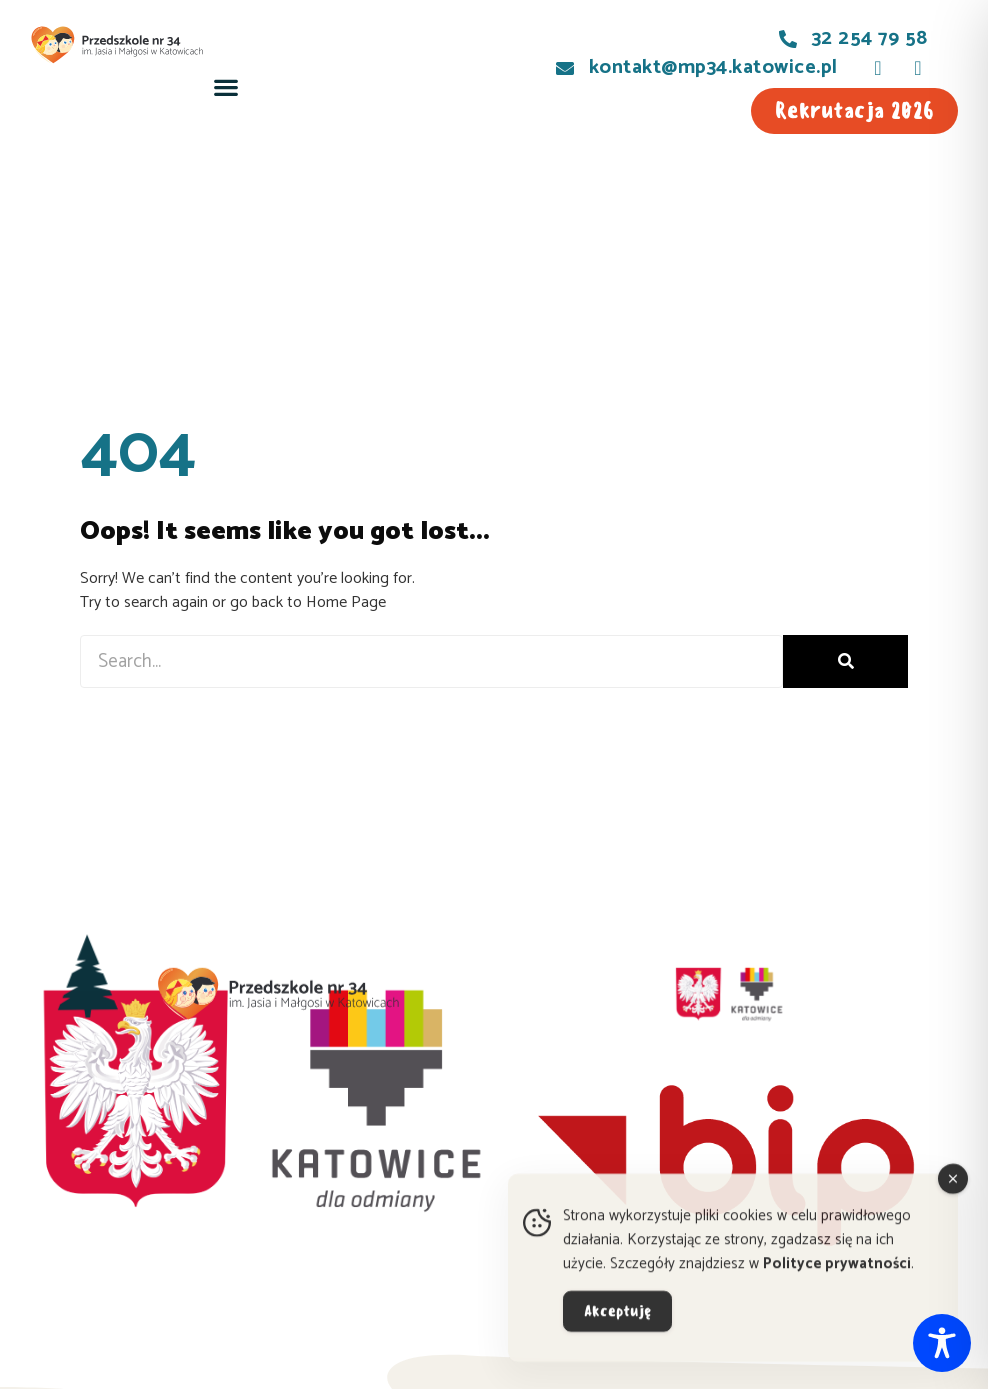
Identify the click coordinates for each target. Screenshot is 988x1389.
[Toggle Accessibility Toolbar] (942, 1343)
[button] (225, 87)
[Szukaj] (845, 661)
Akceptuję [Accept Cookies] (617, 1325)
